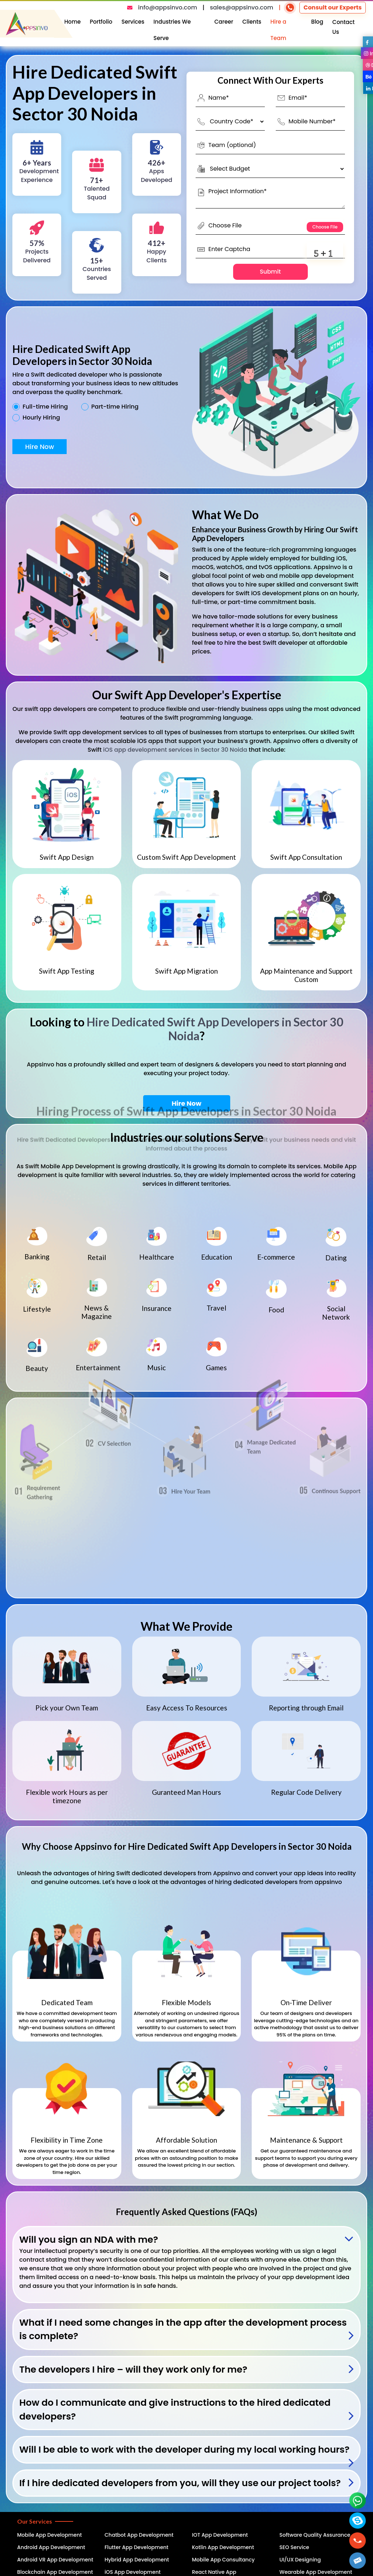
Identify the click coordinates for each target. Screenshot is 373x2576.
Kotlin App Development (223, 2547)
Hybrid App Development (137, 2559)
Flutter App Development (136, 2547)
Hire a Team (278, 30)
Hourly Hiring (41, 417)
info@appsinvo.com (167, 7)
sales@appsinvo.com (241, 7)
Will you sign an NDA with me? (88, 2239)
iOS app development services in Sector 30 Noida (175, 750)
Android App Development (51, 2547)
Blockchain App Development (55, 2572)
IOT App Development (220, 2535)
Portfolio (101, 21)
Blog (317, 21)
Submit (270, 271)
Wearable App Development (315, 2572)
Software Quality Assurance (314, 2535)
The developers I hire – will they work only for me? (133, 2369)
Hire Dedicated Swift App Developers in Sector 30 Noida (215, 1029)
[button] (357, 2560)
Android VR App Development (55, 2559)
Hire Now (39, 446)
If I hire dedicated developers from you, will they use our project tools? (180, 2483)
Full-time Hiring (45, 406)
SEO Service (294, 2547)
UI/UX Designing (300, 2559)
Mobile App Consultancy (223, 2559)
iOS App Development (133, 2572)
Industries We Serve (172, 30)
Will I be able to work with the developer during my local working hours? (184, 2449)
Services (132, 21)
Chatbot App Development (139, 2535)
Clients (251, 21)
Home (72, 21)
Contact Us (343, 27)
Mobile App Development (49, 2535)
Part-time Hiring (115, 406)
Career (223, 21)
